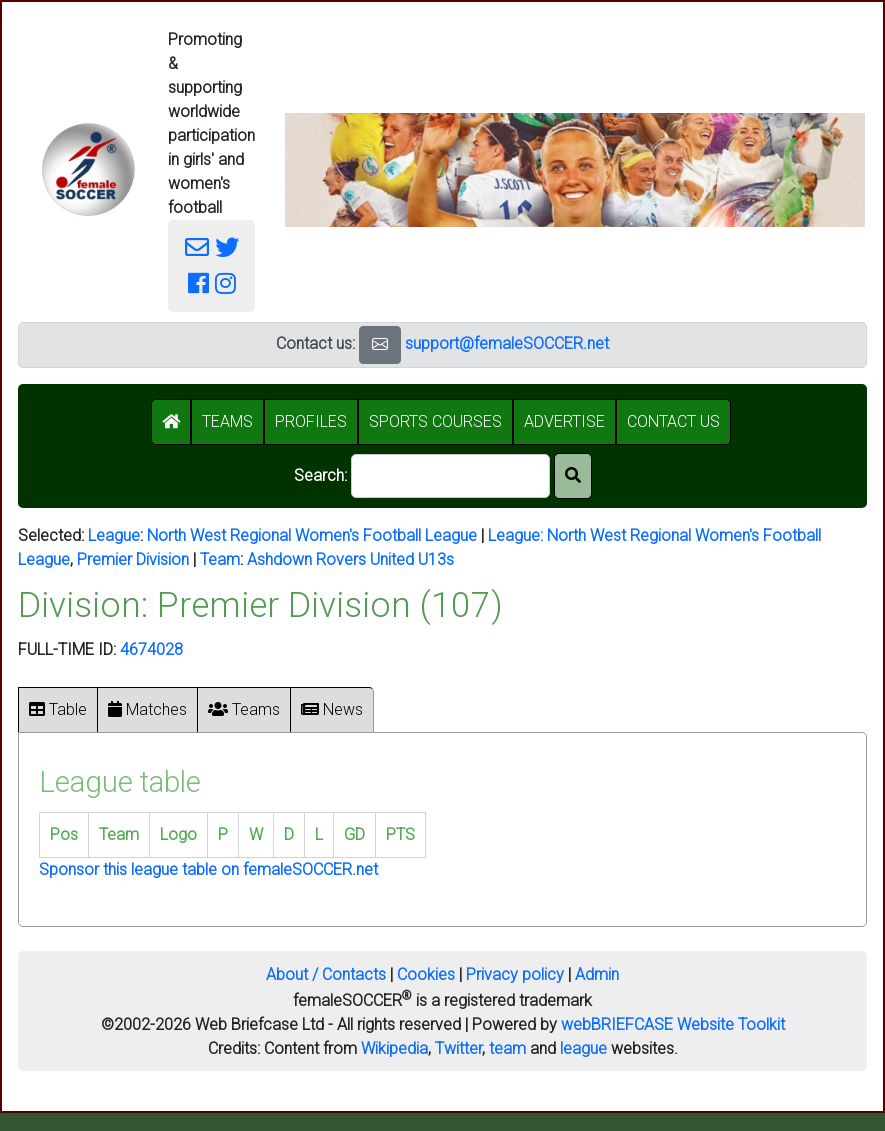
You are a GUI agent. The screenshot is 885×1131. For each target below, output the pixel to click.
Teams (244, 709)
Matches (147, 709)
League (114, 535)
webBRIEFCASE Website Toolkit (673, 1024)
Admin (597, 974)
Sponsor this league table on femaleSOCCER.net (208, 869)
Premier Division (133, 559)
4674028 (151, 649)
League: (517, 535)
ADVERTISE (564, 421)
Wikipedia (394, 1048)
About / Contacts (326, 974)
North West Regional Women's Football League (312, 535)
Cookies (426, 974)
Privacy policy (515, 974)
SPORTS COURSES (435, 421)
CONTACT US (673, 421)
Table (58, 709)
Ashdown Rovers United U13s (350, 559)
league (583, 1048)
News (332, 709)
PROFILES (311, 421)
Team (220, 559)
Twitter (458, 1048)
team (507, 1048)
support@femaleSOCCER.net (507, 343)
